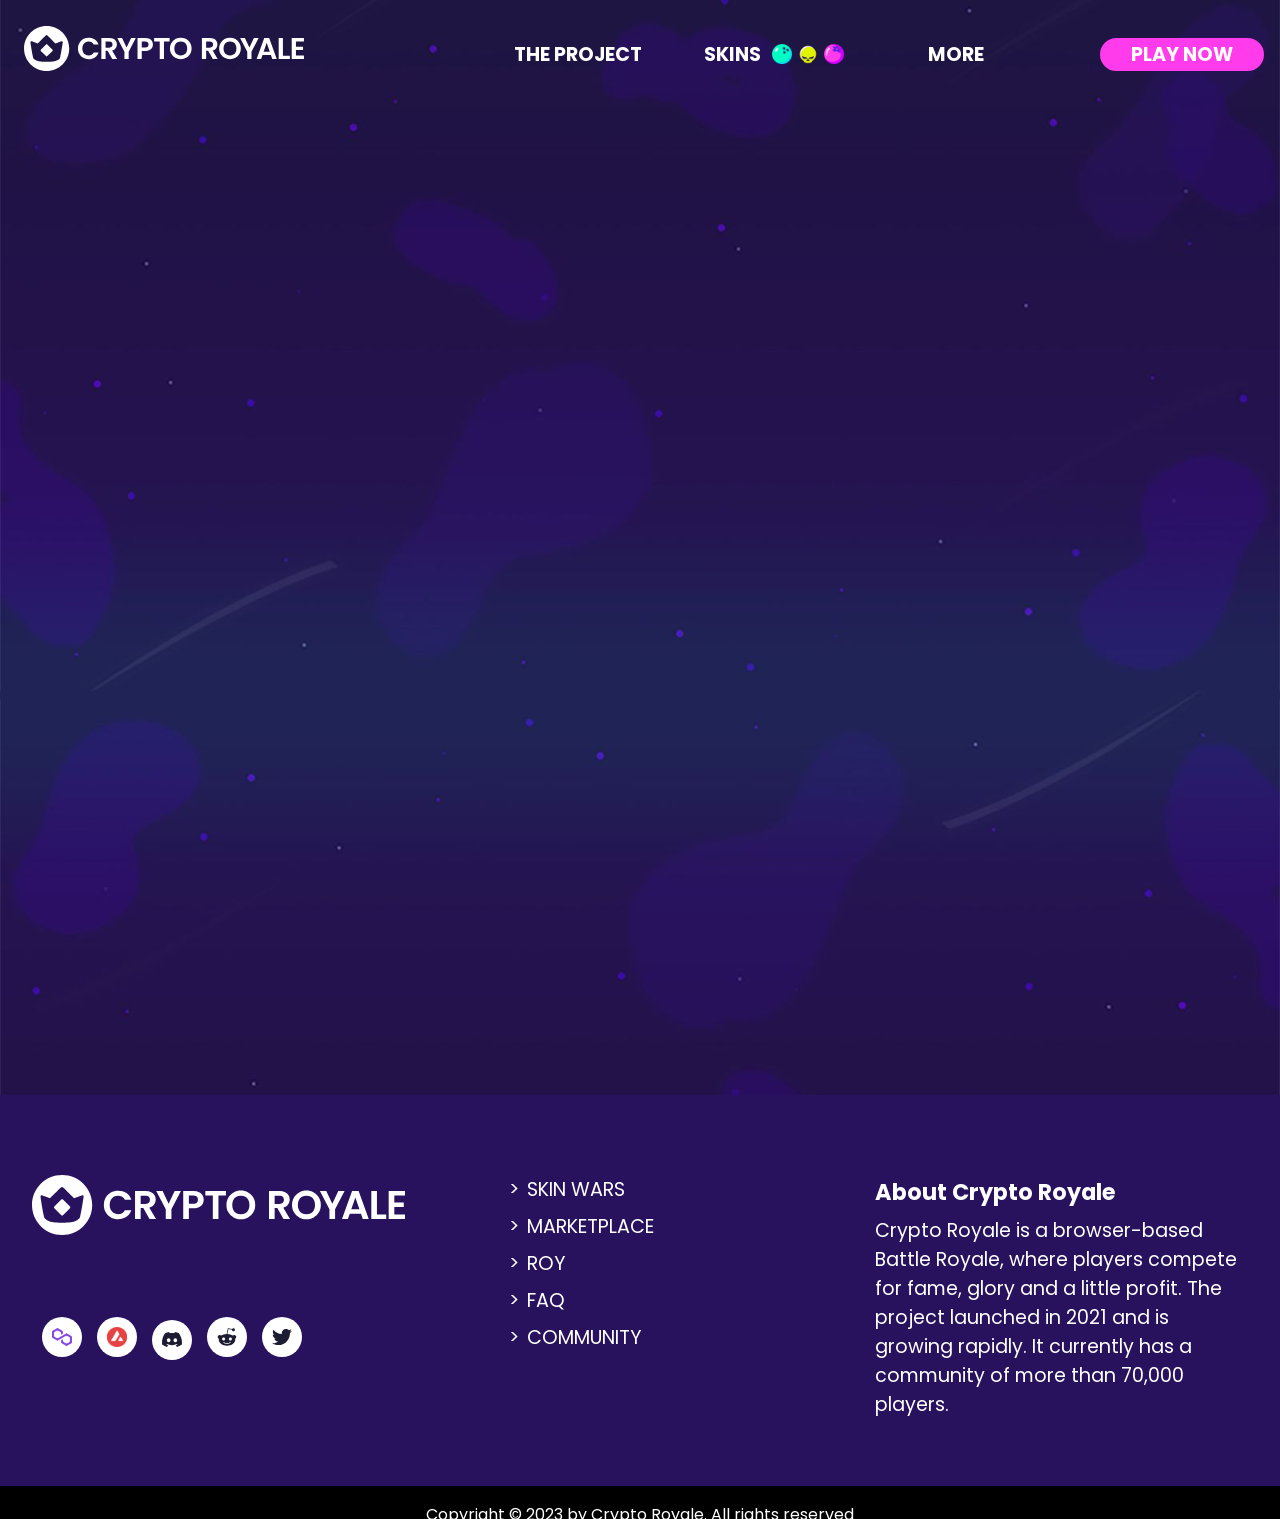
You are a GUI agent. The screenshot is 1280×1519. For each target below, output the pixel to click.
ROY (546, 1263)
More (970, 54)
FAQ (546, 1300)
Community (584, 1337)
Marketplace (590, 1226)
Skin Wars (576, 1189)
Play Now (1182, 54)
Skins (774, 54)
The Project (578, 54)
